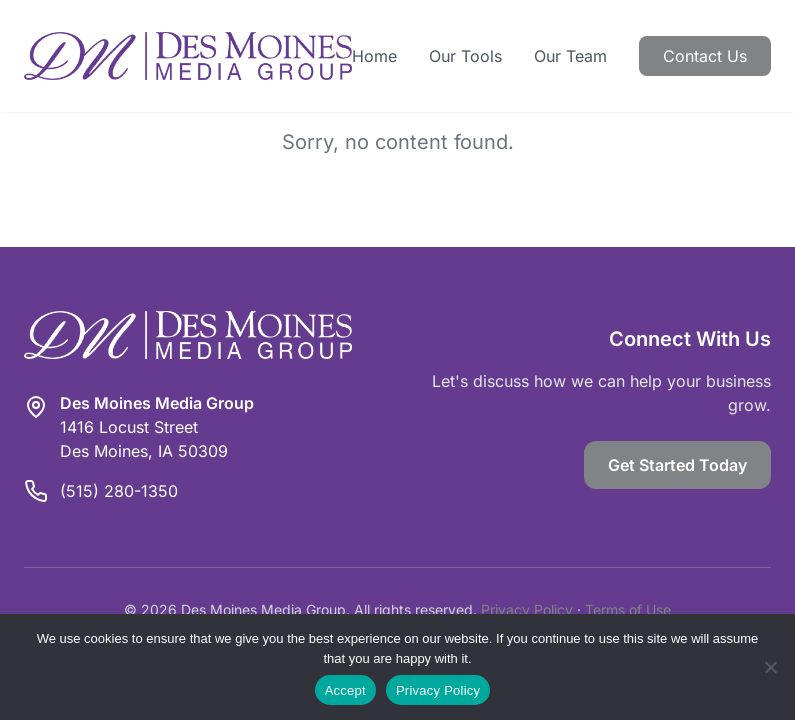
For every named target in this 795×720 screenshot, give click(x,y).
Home (374, 56)
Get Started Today (677, 465)
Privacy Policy (527, 609)
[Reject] (770, 667)
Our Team (570, 56)
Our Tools (465, 56)
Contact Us (705, 56)
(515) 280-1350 (119, 491)
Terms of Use (628, 609)
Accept (345, 690)
